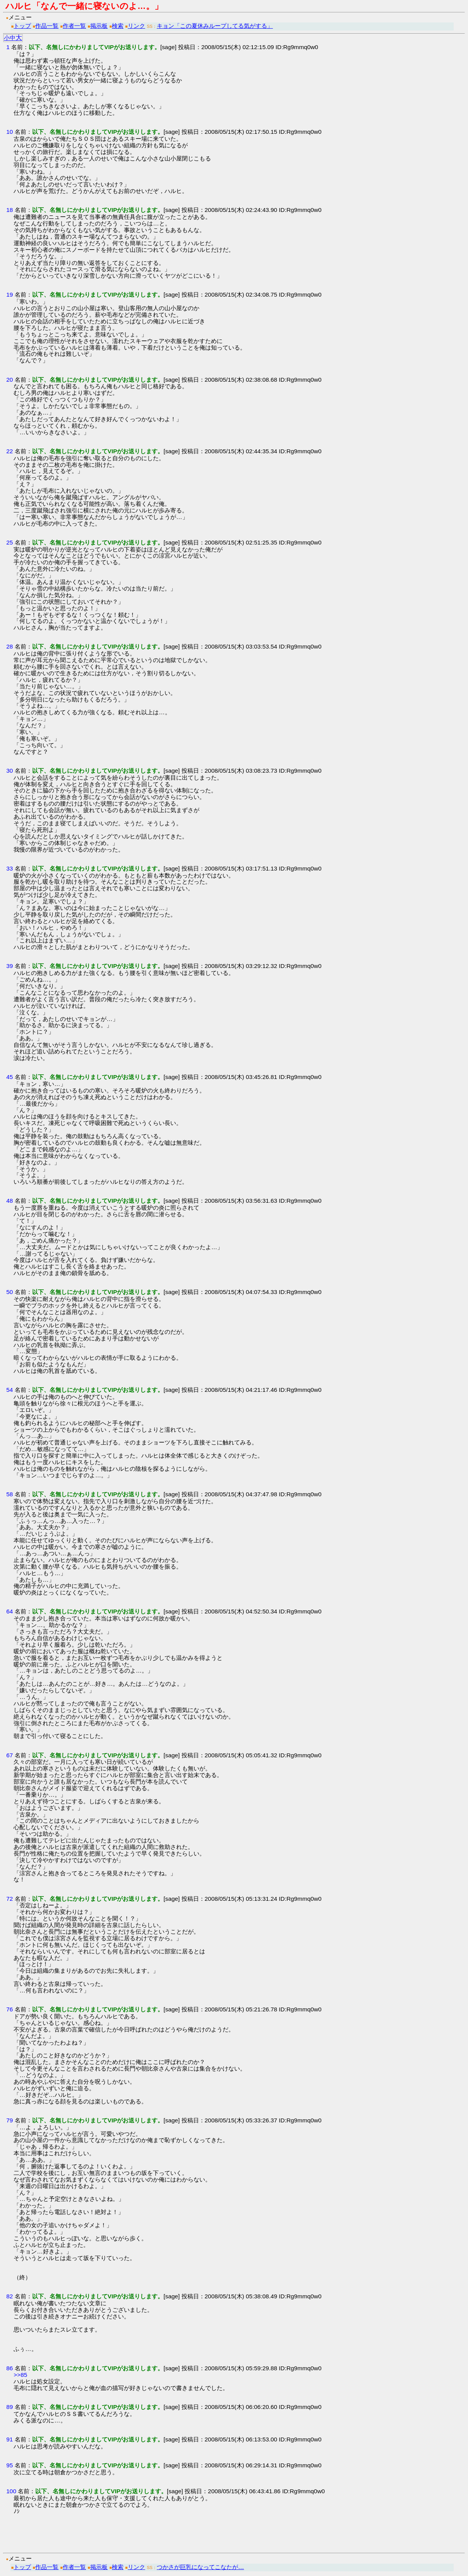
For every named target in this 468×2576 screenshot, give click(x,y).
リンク (136, 25)
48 (9, 1200)
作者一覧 (74, 25)
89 (9, 2407)
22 (9, 451)
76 (9, 2009)
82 (9, 2296)
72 (9, 1898)
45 (9, 1077)
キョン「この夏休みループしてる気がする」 (215, 25)
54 (9, 1389)
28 (9, 646)
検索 (117, 25)
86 (9, 2368)
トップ (22, 25)
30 (9, 770)
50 (9, 1292)
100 (11, 2491)
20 (9, 379)
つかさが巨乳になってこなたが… (200, 2567)
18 (9, 210)
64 (9, 1611)
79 (9, 2120)
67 (9, 1755)
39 (9, 966)
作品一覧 (46, 25)
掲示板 (99, 25)
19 (9, 294)
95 (9, 2465)
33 (9, 868)
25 (9, 542)
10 (9, 131)
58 (9, 1494)
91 (9, 2439)
